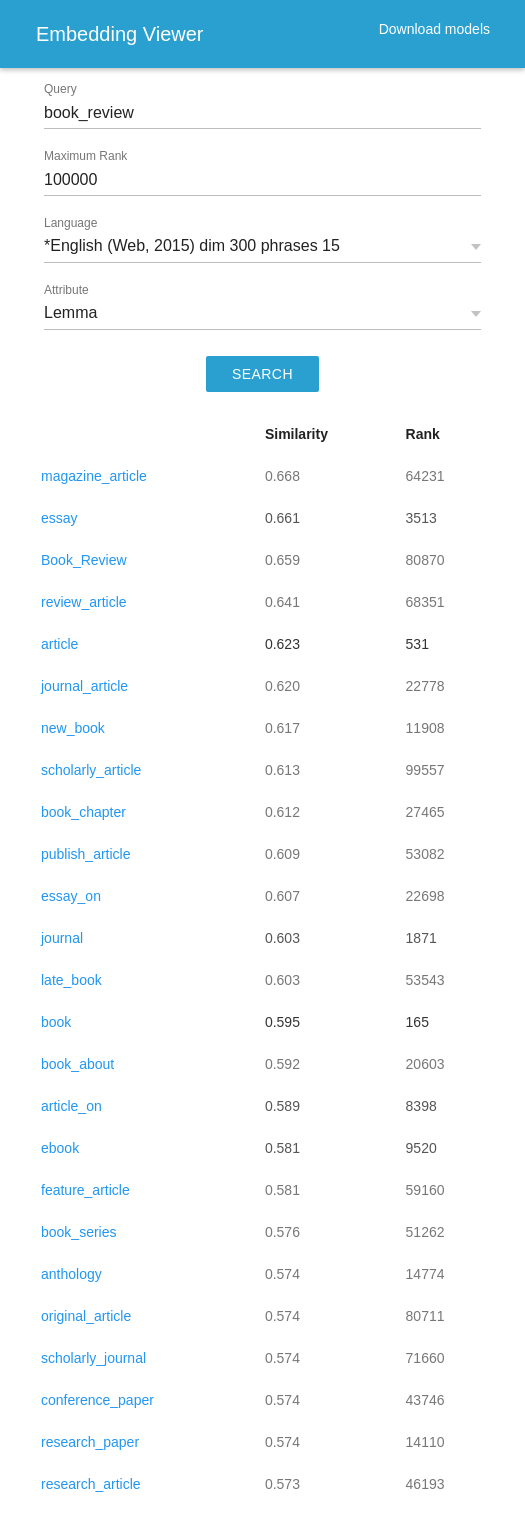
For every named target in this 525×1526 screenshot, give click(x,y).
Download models (434, 29)
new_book (73, 728)
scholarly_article (91, 770)
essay (59, 518)
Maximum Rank (85, 156)
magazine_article (94, 476)
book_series (79, 1232)
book (56, 1022)
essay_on (71, 896)
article (59, 644)
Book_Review (84, 560)
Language (70, 223)
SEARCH (262, 374)
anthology (71, 1274)
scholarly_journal (93, 1358)
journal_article (84, 686)
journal (62, 938)
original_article (86, 1316)
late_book (71, 980)
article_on (71, 1106)
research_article (91, 1484)
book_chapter (83, 812)
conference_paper (97, 1400)
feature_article (85, 1190)
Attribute (66, 290)
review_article (84, 602)
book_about (77, 1064)
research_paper (90, 1442)
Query (60, 89)
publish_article (86, 854)
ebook (60, 1148)
